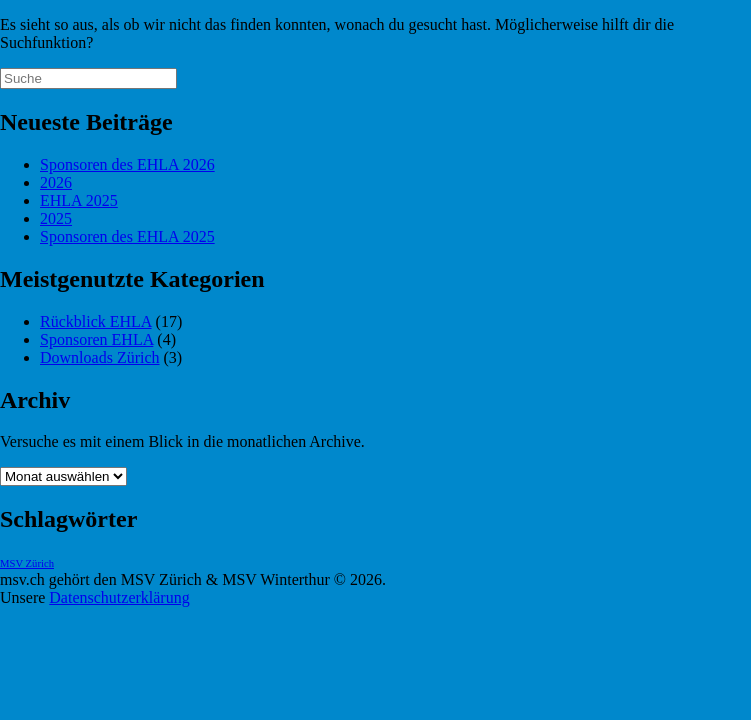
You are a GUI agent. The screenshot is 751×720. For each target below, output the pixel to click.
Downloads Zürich (100, 357)
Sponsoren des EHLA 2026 (127, 164)
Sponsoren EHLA (96, 339)
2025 (56, 218)
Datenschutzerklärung (119, 597)
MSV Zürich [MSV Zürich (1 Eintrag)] (27, 563)
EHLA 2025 (79, 200)
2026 (56, 182)
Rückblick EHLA (96, 321)
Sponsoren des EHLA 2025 (127, 236)
